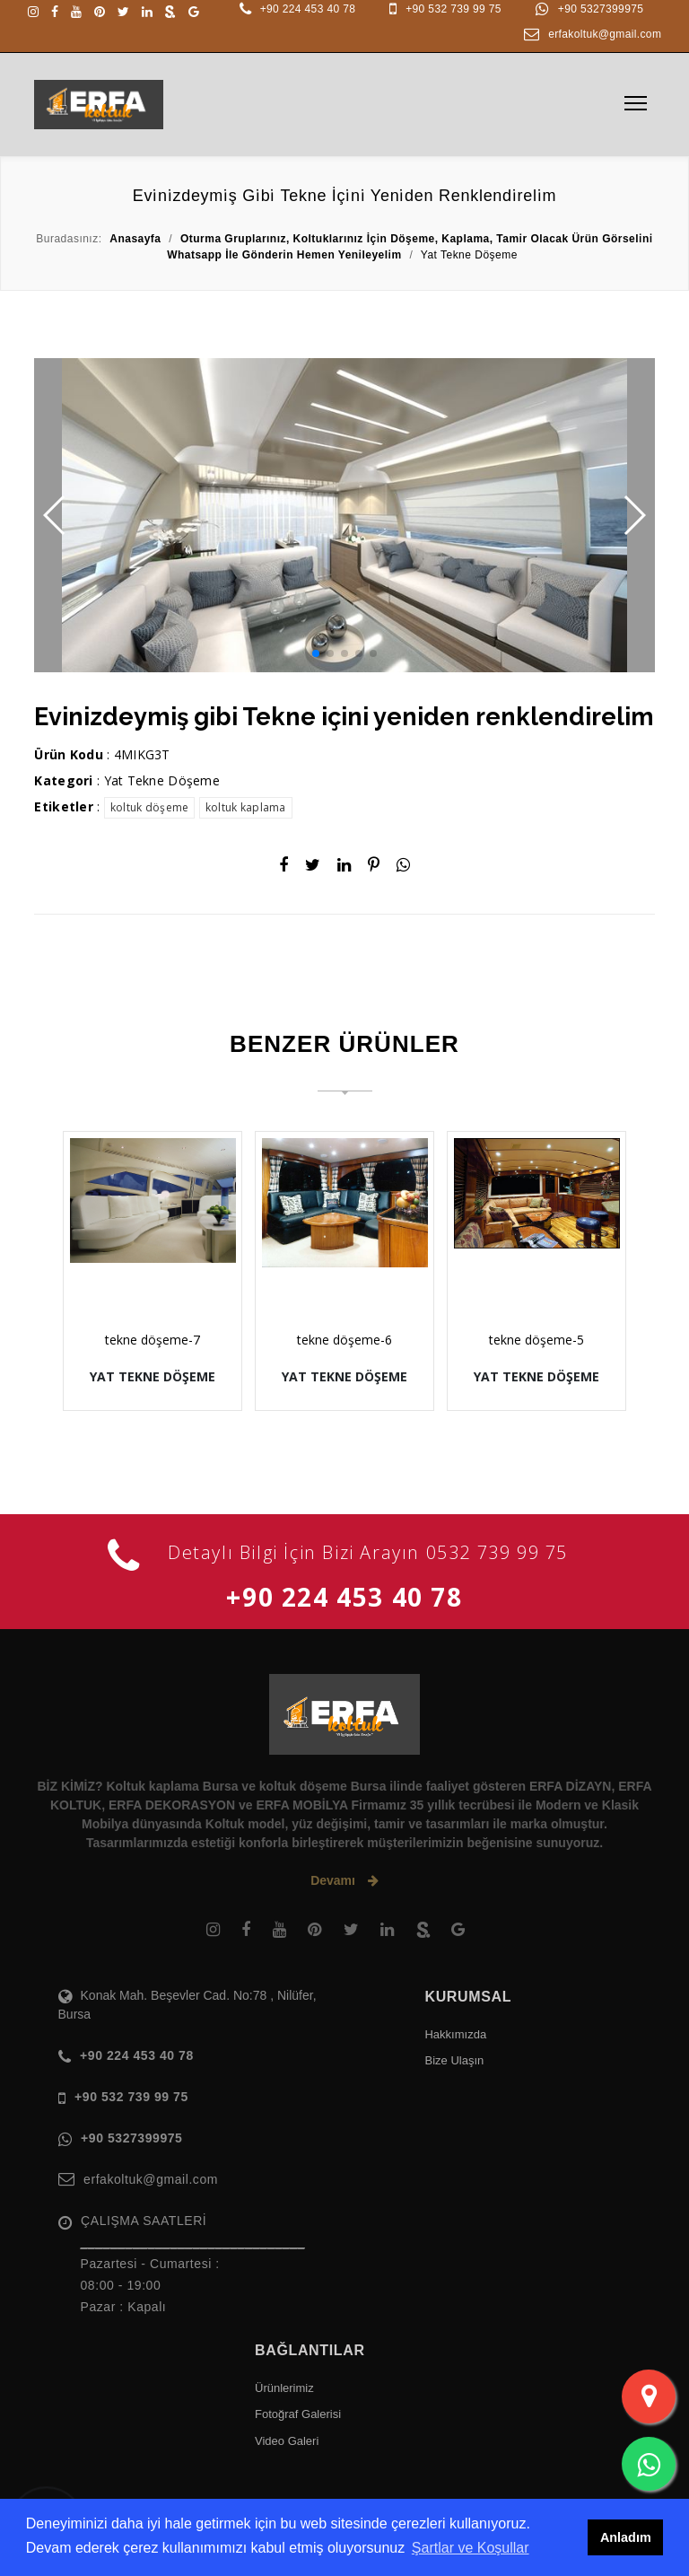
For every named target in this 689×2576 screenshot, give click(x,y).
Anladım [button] (625, 2537)
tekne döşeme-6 (344, 1339)
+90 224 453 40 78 (308, 9)
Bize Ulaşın (454, 2060)
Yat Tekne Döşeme (162, 780)
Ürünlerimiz (284, 2388)
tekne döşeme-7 (152, 1339)
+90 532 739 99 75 (453, 9)
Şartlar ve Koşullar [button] (470, 2547)
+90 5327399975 (600, 9)
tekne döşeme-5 (536, 1339)
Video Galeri (286, 2441)
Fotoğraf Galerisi (298, 2414)
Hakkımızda (455, 2034)
